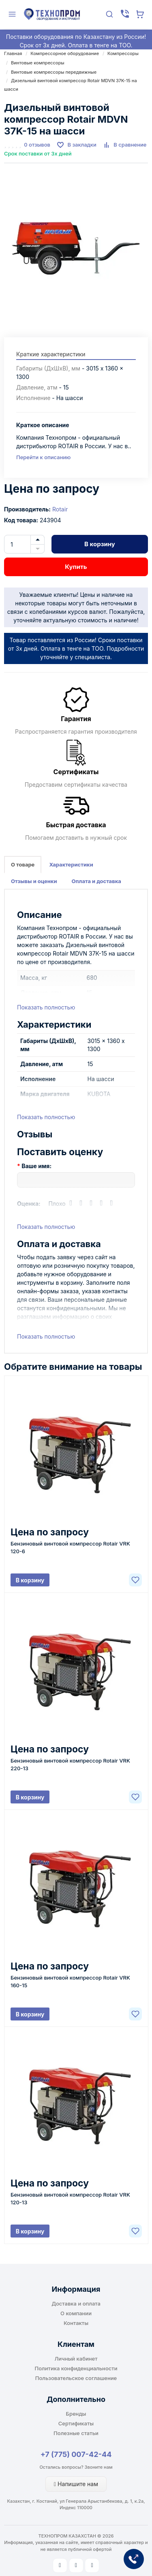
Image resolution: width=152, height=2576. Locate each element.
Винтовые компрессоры (37, 63)
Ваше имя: (36, 1165)
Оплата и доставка (96, 881)
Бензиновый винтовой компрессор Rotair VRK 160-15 (70, 1981)
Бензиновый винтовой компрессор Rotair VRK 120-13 (70, 2198)
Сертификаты (76, 2423)
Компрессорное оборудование (64, 53)
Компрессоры (123, 53)
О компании (76, 2313)
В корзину (99, 544)
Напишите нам (76, 2483)
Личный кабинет (76, 2358)
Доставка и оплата (76, 2303)
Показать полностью (46, 1007)
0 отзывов (37, 144)
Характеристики (71, 864)
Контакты (76, 2323)
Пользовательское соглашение (76, 2378)
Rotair (60, 509)
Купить (76, 567)
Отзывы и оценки (34, 881)
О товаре (22, 864)
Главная (13, 53)
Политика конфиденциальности (76, 2368)
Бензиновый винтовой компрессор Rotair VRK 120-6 (70, 1547)
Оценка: (29, 1203)
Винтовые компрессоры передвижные (53, 72)
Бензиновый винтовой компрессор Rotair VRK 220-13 (70, 1764)
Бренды (76, 2413)
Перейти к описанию (43, 457)
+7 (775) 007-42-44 (76, 2454)
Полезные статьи (76, 2433)
